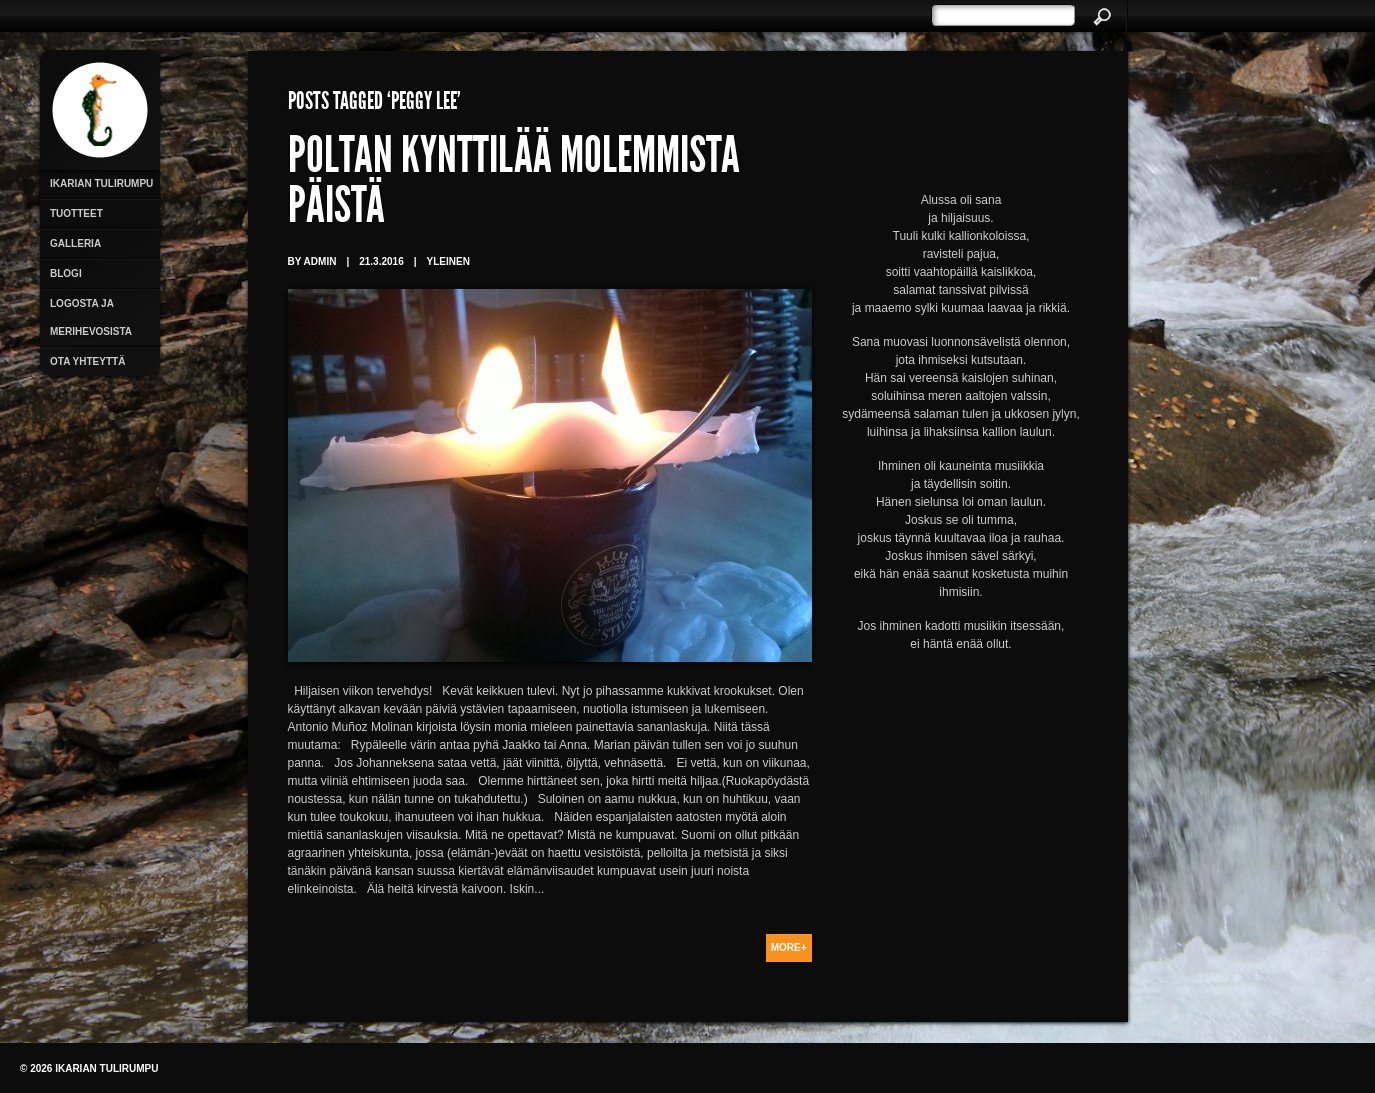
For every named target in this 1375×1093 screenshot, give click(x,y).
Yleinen (448, 261)
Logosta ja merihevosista (91, 317)
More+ (789, 947)
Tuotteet (76, 213)
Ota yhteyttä (87, 361)
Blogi (66, 273)
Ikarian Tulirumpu (101, 183)
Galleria (75, 243)
